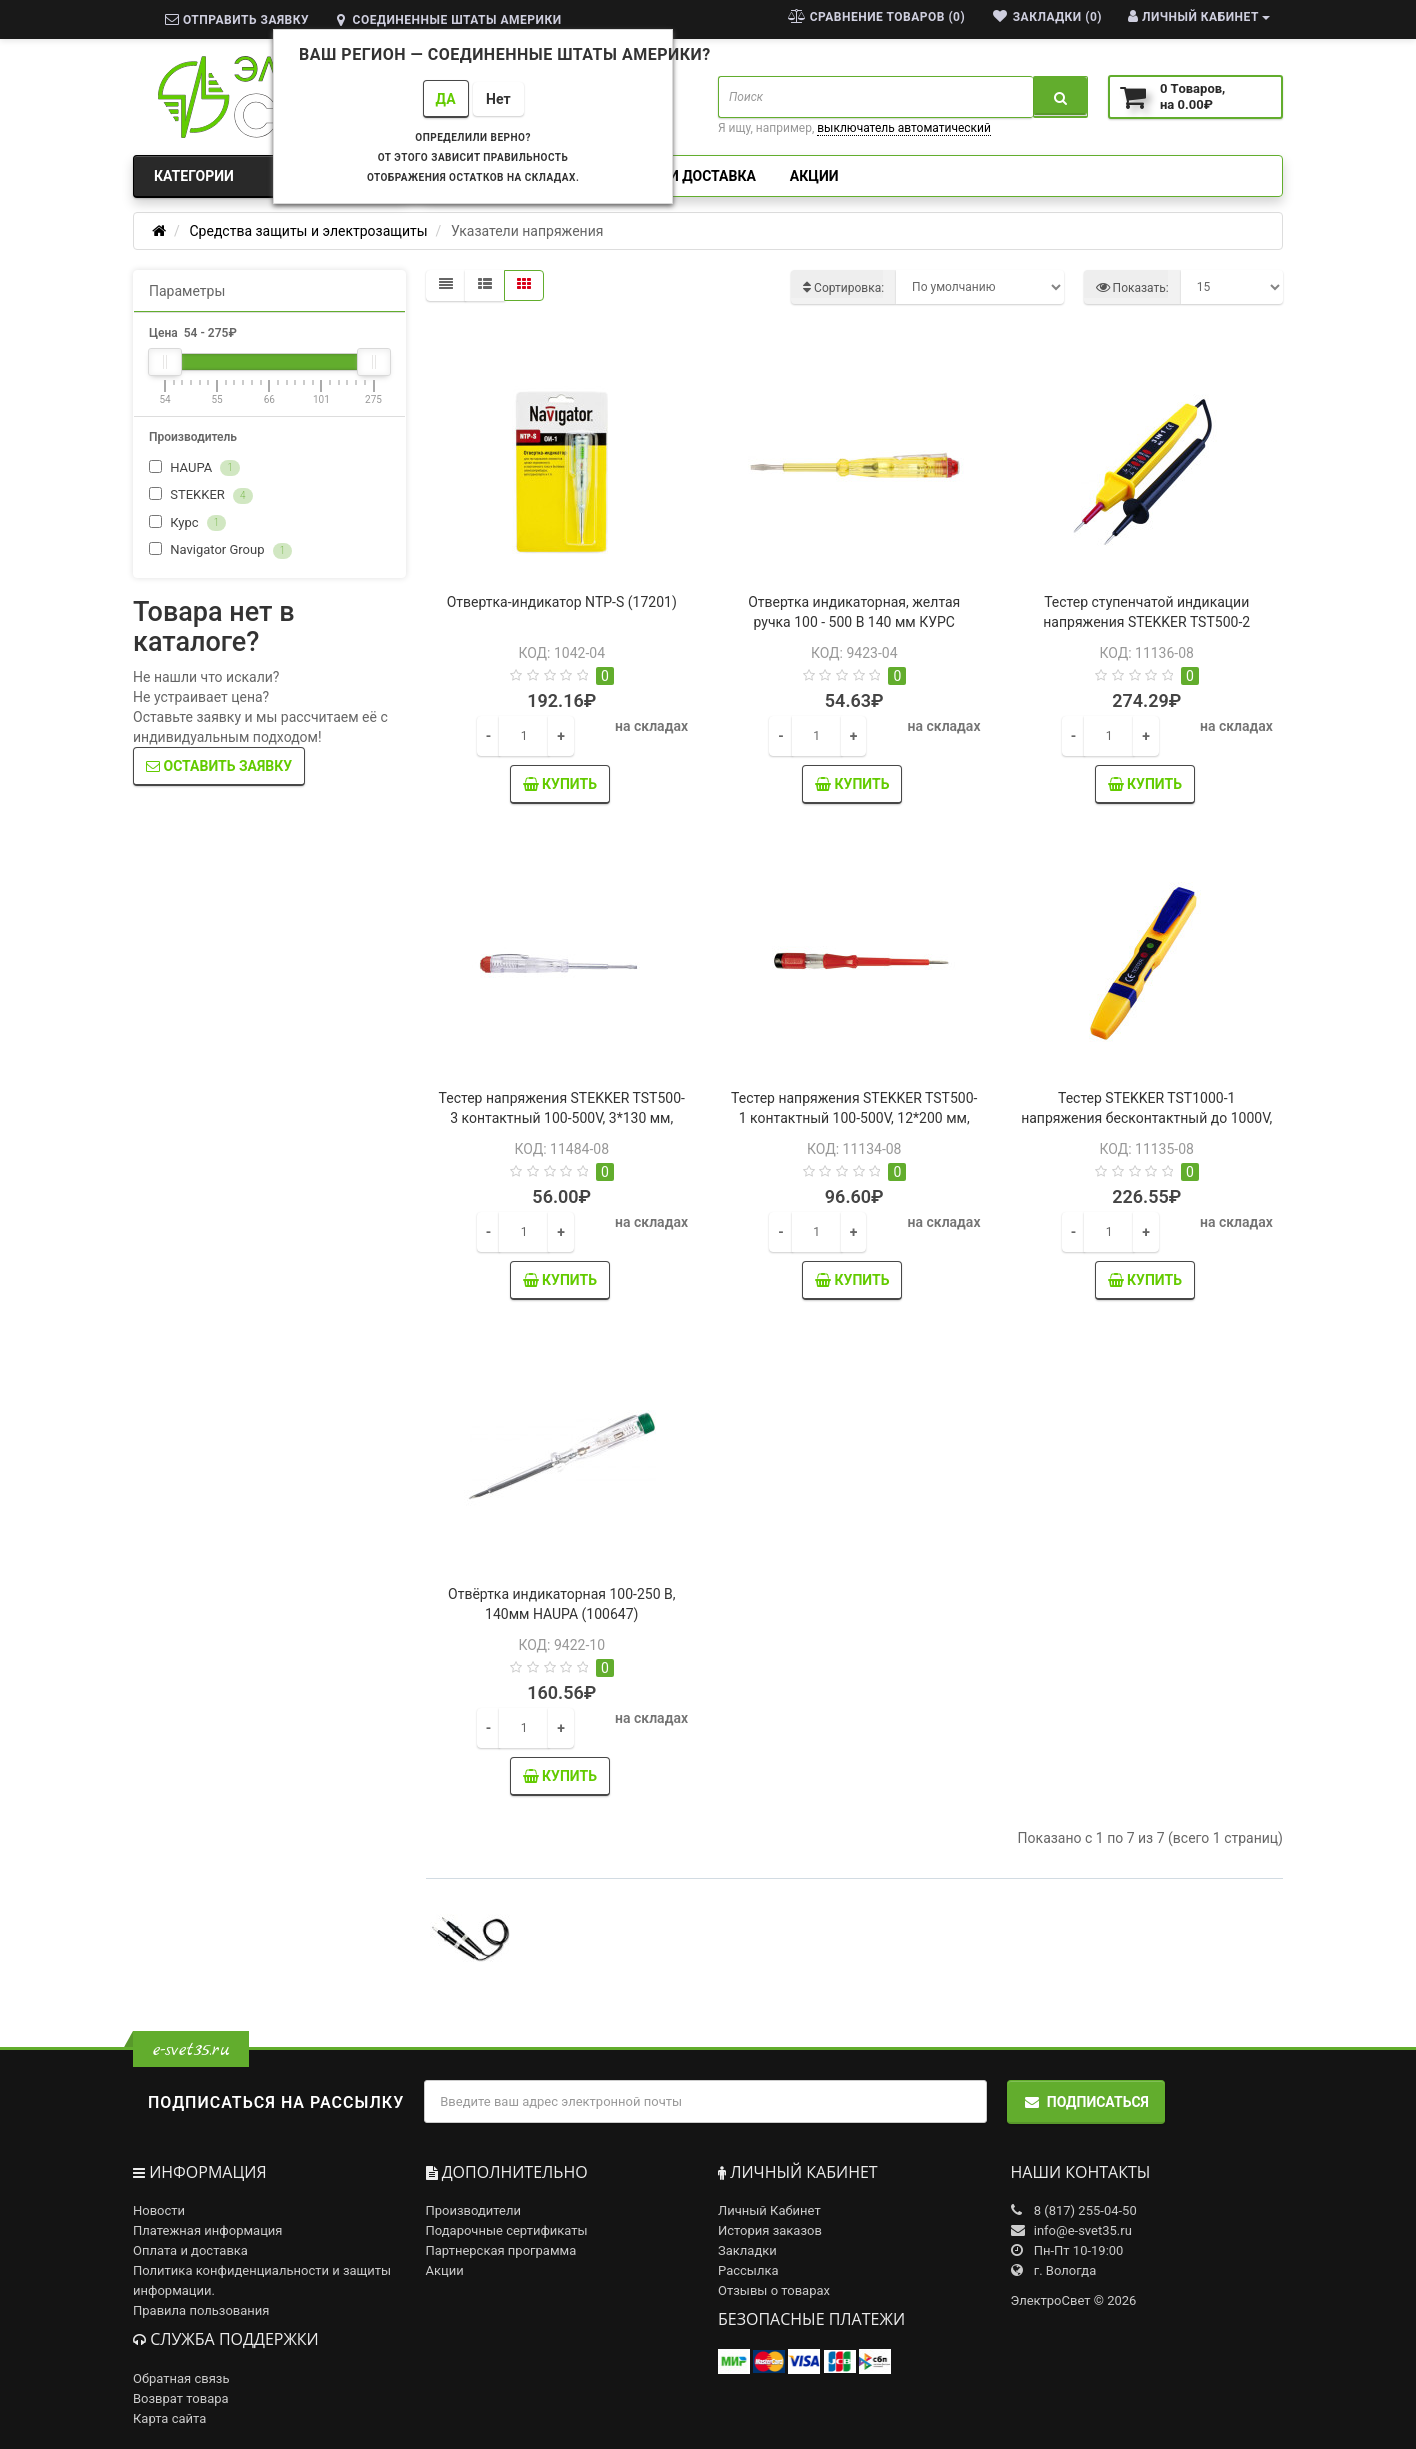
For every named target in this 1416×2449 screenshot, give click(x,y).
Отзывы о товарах (774, 2290)
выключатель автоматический (904, 128)
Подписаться (1086, 2102)
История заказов (770, 2230)
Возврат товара (181, 2398)
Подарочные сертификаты (507, 2230)
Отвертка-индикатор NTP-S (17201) (562, 602)
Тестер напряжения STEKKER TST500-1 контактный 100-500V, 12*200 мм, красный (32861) (854, 1118)
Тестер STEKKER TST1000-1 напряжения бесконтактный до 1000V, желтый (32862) (1146, 1118)
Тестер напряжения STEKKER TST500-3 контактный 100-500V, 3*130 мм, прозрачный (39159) (562, 1118)
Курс (187, 523)
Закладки (747, 2250)
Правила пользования (201, 2310)
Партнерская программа (501, 2250)
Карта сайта (169, 2418)
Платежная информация (208, 2230)
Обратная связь (181, 2378)
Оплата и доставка (683, 176)
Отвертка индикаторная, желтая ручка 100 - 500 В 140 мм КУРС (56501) (854, 622)
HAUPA (194, 468)
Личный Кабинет (769, 2210)
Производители (474, 2210)
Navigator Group (220, 550)
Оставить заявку (219, 766)
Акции (814, 176)
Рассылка (748, 2270)
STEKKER (201, 495)
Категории (269, 176)
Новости (159, 2210)
